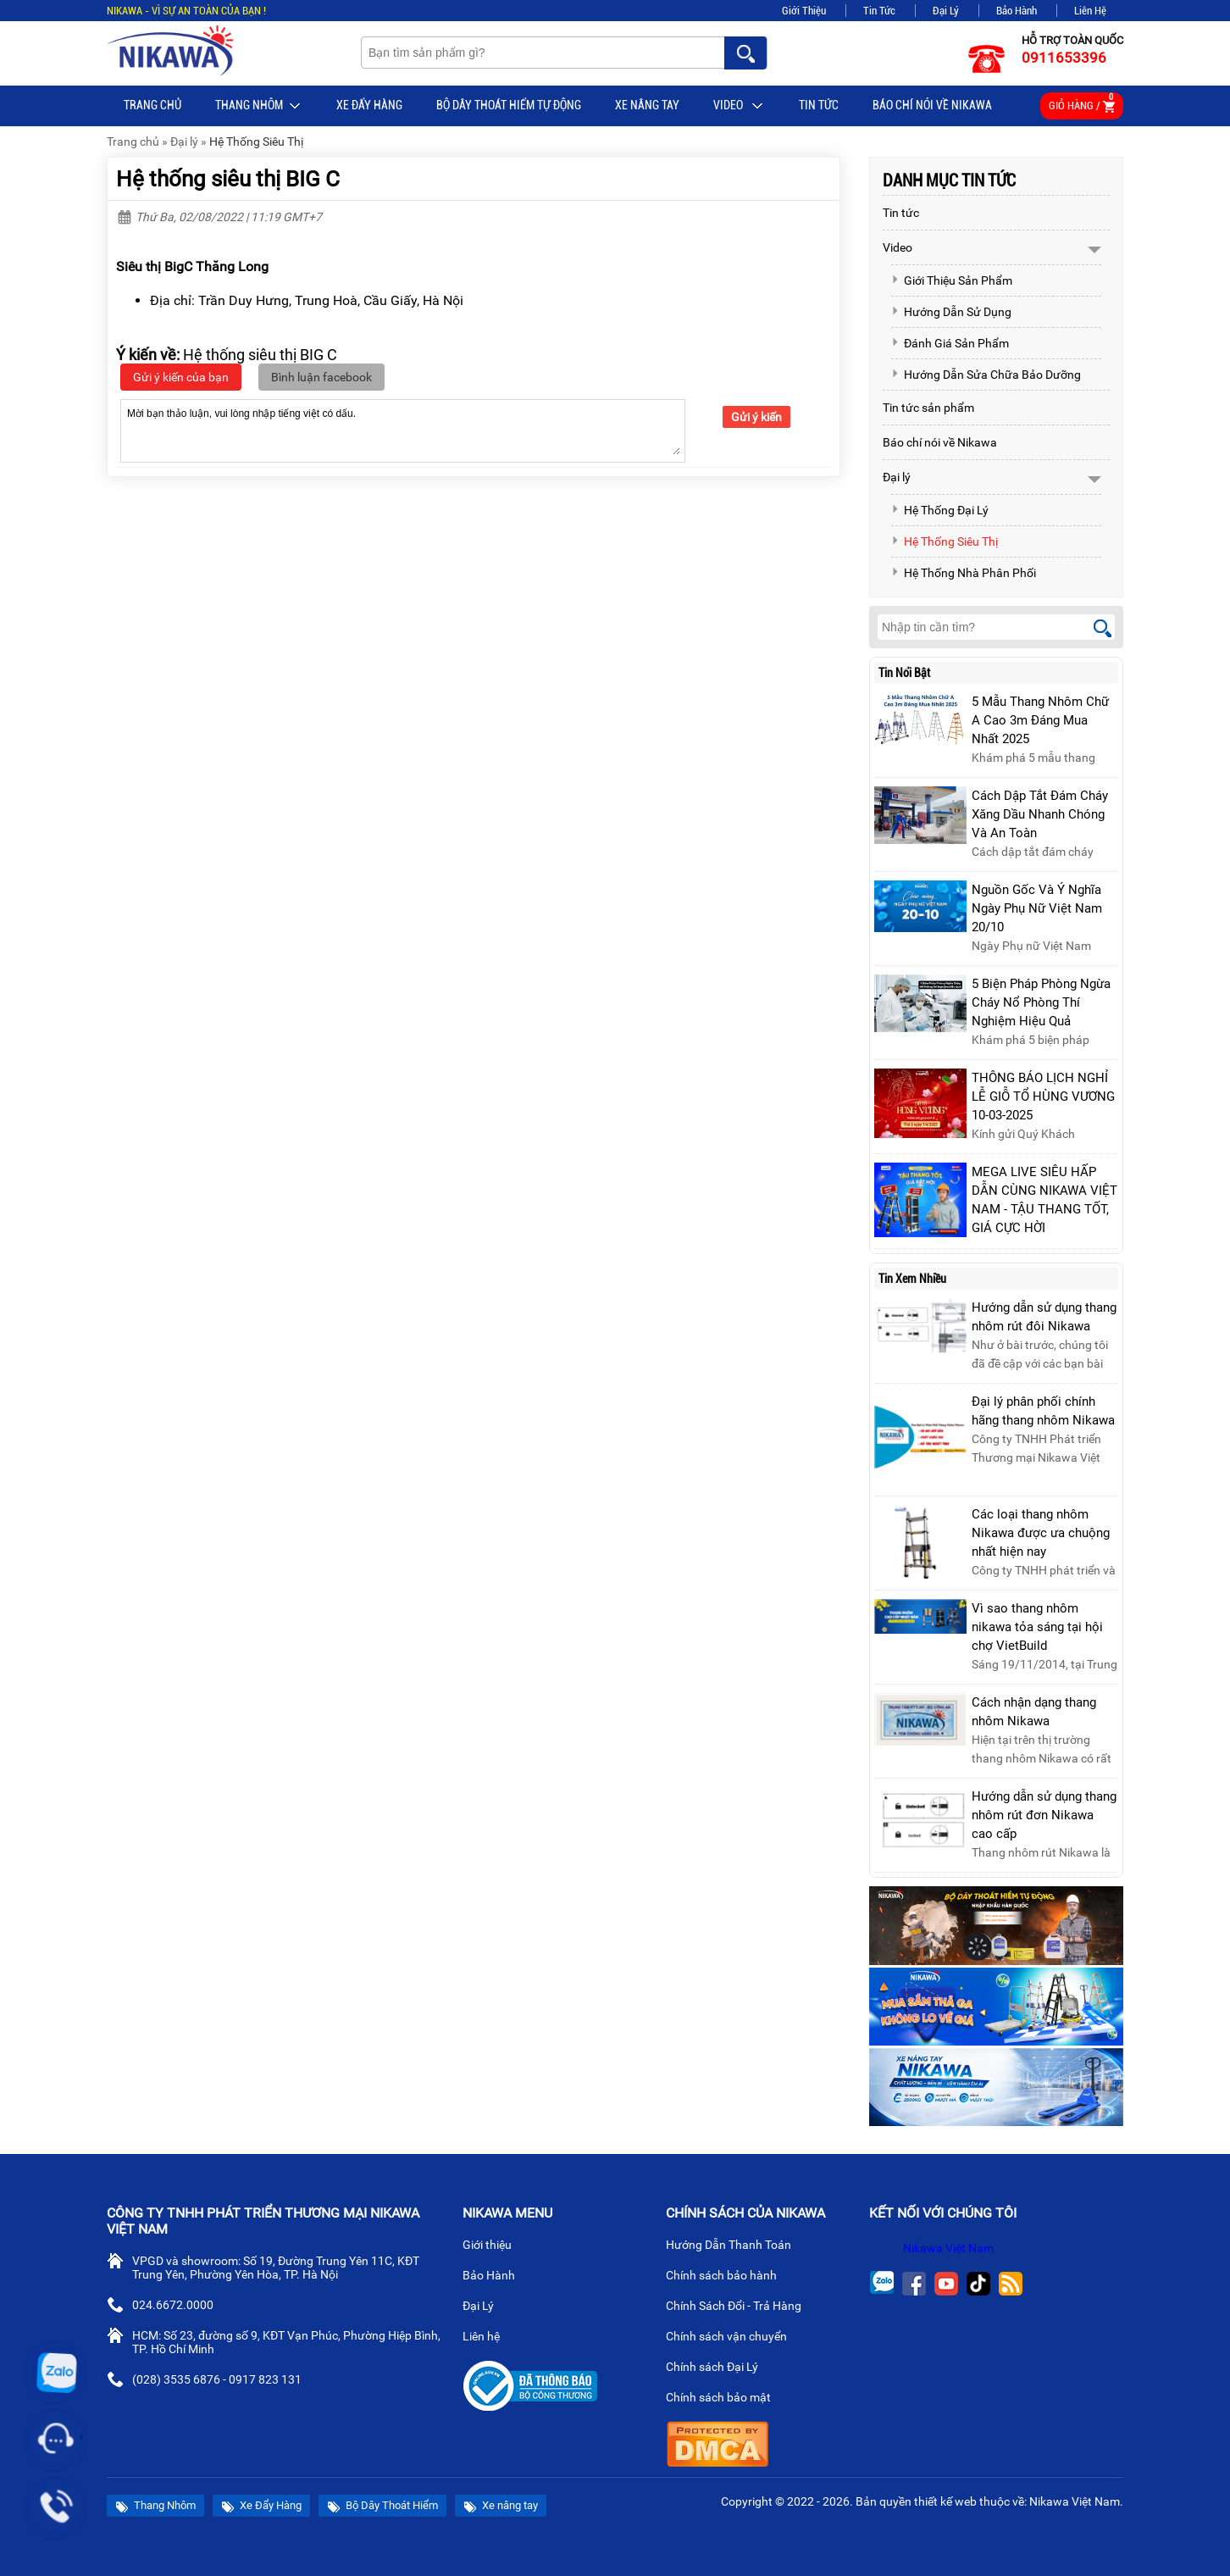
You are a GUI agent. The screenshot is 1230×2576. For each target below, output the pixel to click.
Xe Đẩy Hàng (369, 105)
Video (739, 106)
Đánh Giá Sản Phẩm (950, 343)
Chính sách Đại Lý (719, 2368)
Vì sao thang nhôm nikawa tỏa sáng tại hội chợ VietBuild (1037, 1627)
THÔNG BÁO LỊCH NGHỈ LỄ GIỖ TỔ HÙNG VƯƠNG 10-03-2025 (1043, 1096)
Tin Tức (879, 10)
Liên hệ (488, 2337)
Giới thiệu (494, 2246)
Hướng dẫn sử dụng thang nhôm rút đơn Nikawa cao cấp (1044, 1815)
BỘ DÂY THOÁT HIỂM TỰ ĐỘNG (508, 105)
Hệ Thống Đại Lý (940, 510)
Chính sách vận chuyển (733, 2337)
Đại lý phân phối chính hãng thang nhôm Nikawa (1043, 1411)
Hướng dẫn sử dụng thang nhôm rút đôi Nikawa (1044, 1317)
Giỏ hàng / (1082, 103)
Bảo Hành (1016, 10)
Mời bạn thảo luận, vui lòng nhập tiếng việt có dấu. (402, 429)
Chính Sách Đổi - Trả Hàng (740, 2307)
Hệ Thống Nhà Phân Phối (963, 573)
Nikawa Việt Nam (948, 2248)
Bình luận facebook (321, 377)
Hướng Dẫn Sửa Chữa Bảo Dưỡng (986, 374)
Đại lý (184, 141)
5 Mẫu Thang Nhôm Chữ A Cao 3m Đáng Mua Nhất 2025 (1040, 720)
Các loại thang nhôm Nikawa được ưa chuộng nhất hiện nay (1041, 1533)
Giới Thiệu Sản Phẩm (951, 280)
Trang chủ (152, 105)
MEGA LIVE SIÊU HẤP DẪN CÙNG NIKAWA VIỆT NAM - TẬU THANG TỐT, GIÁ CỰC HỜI (1044, 1199)
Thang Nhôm (258, 106)
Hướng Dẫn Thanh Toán (735, 2246)
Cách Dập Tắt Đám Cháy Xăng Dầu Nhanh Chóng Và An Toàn (1040, 814)
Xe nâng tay (647, 105)
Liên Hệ (1090, 10)
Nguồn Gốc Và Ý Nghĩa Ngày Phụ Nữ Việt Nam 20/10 (1037, 908)
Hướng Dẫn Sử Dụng (951, 312)
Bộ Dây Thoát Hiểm (382, 2506)
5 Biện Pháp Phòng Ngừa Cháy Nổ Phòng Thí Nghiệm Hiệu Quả (1041, 1002)
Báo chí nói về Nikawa (932, 105)
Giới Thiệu (804, 10)
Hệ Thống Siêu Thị (256, 141)
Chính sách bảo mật (724, 2398)
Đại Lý (946, 10)
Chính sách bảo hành (728, 2276)
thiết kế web (945, 2501)
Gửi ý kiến (756, 417)
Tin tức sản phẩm (928, 407)
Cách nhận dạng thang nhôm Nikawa (1034, 1712)
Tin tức (819, 105)
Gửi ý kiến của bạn (181, 377)
